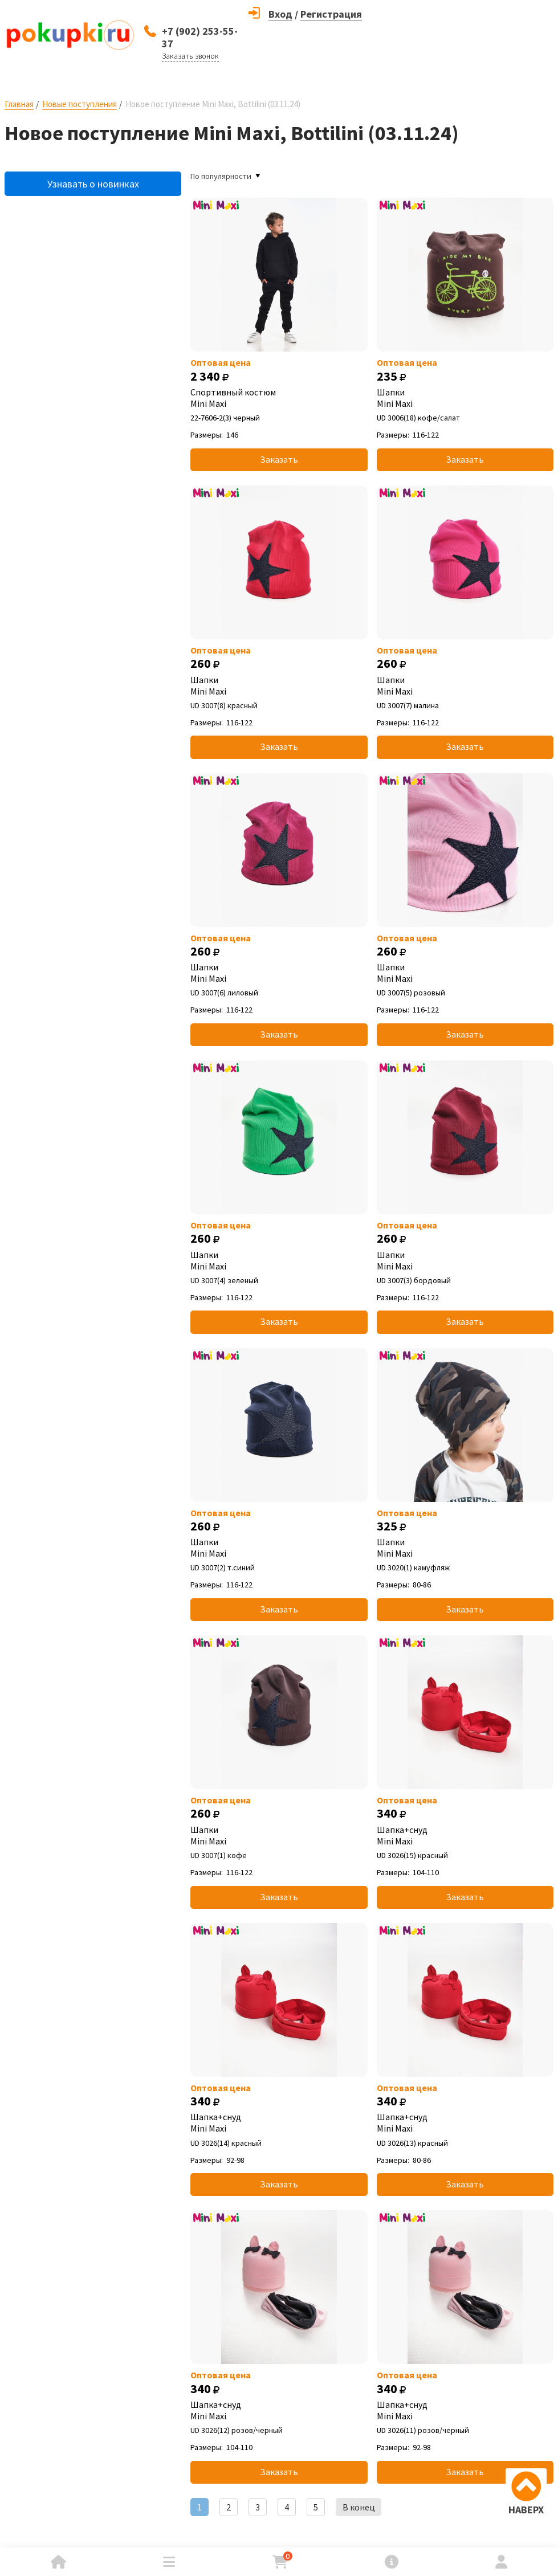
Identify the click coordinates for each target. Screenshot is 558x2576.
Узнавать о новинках (93, 183)
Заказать (279, 459)
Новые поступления (79, 104)
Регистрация (331, 14)
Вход (280, 14)
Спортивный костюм (278, 397)
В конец (359, 2507)
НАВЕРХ (526, 2509)
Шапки (465, 397)
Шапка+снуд (465, 1835)
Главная (19, 104)
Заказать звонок (190, 56)
